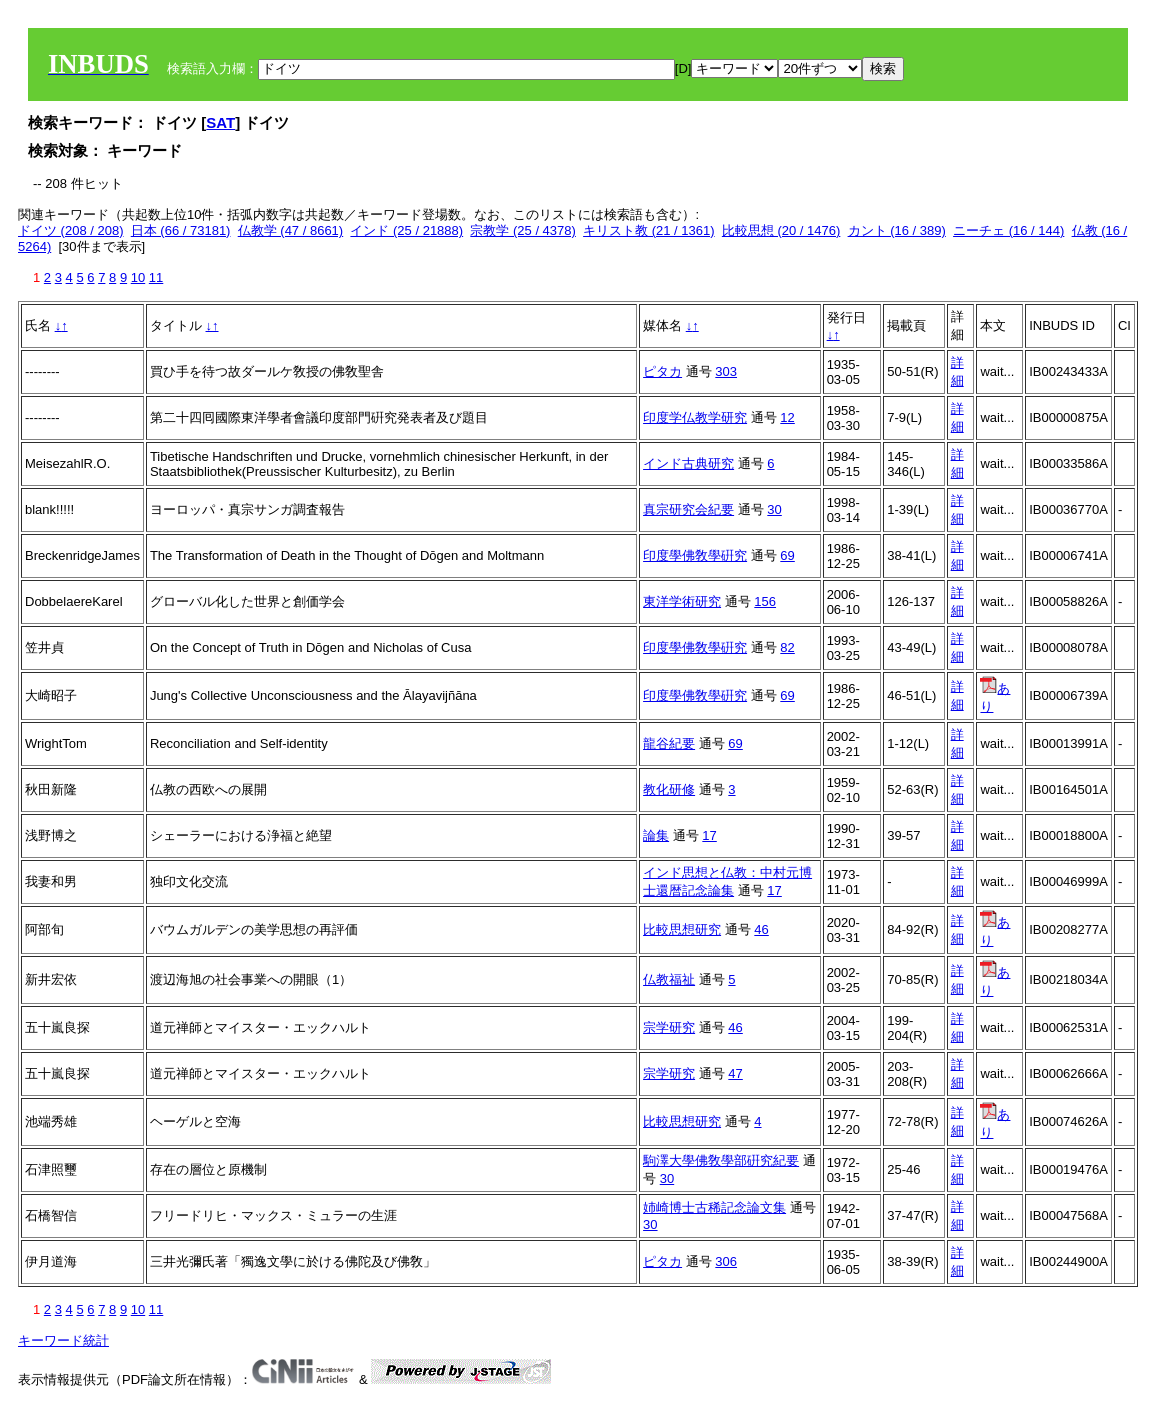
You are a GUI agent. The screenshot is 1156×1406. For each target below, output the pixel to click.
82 (787, 647)
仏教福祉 (669, 979)
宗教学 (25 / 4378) (523, 230)
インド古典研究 (688, 463)
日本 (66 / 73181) (181, 230)
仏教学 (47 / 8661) (291, 230)
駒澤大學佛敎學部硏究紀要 (721, 1160)
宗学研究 (669, 1027)
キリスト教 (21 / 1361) (649, 230)
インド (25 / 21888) (406, 230)
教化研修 (669, 789)
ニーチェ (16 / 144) (1008, 230)
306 (726, 1261)
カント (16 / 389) (897, 230)
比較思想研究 (682, 929)
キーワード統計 (63, 1340)
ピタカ (662, 371)
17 (709, 835)
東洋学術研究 (682, 601)
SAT (220, 122)
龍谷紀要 (669, 743)
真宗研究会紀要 (688, 509)
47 (735, 1073)
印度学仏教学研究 (695, 417)
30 (774, 509)
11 (156, 277)
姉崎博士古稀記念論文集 (714, 1207)
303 (726, 371)
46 (761, 929)
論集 (656, 835)
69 (787, 555)
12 (787, 417)
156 (765, 601)
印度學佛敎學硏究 (695, 555)
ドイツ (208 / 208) (71, 230)
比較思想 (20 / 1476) (781, 230)
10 (138, 277)
